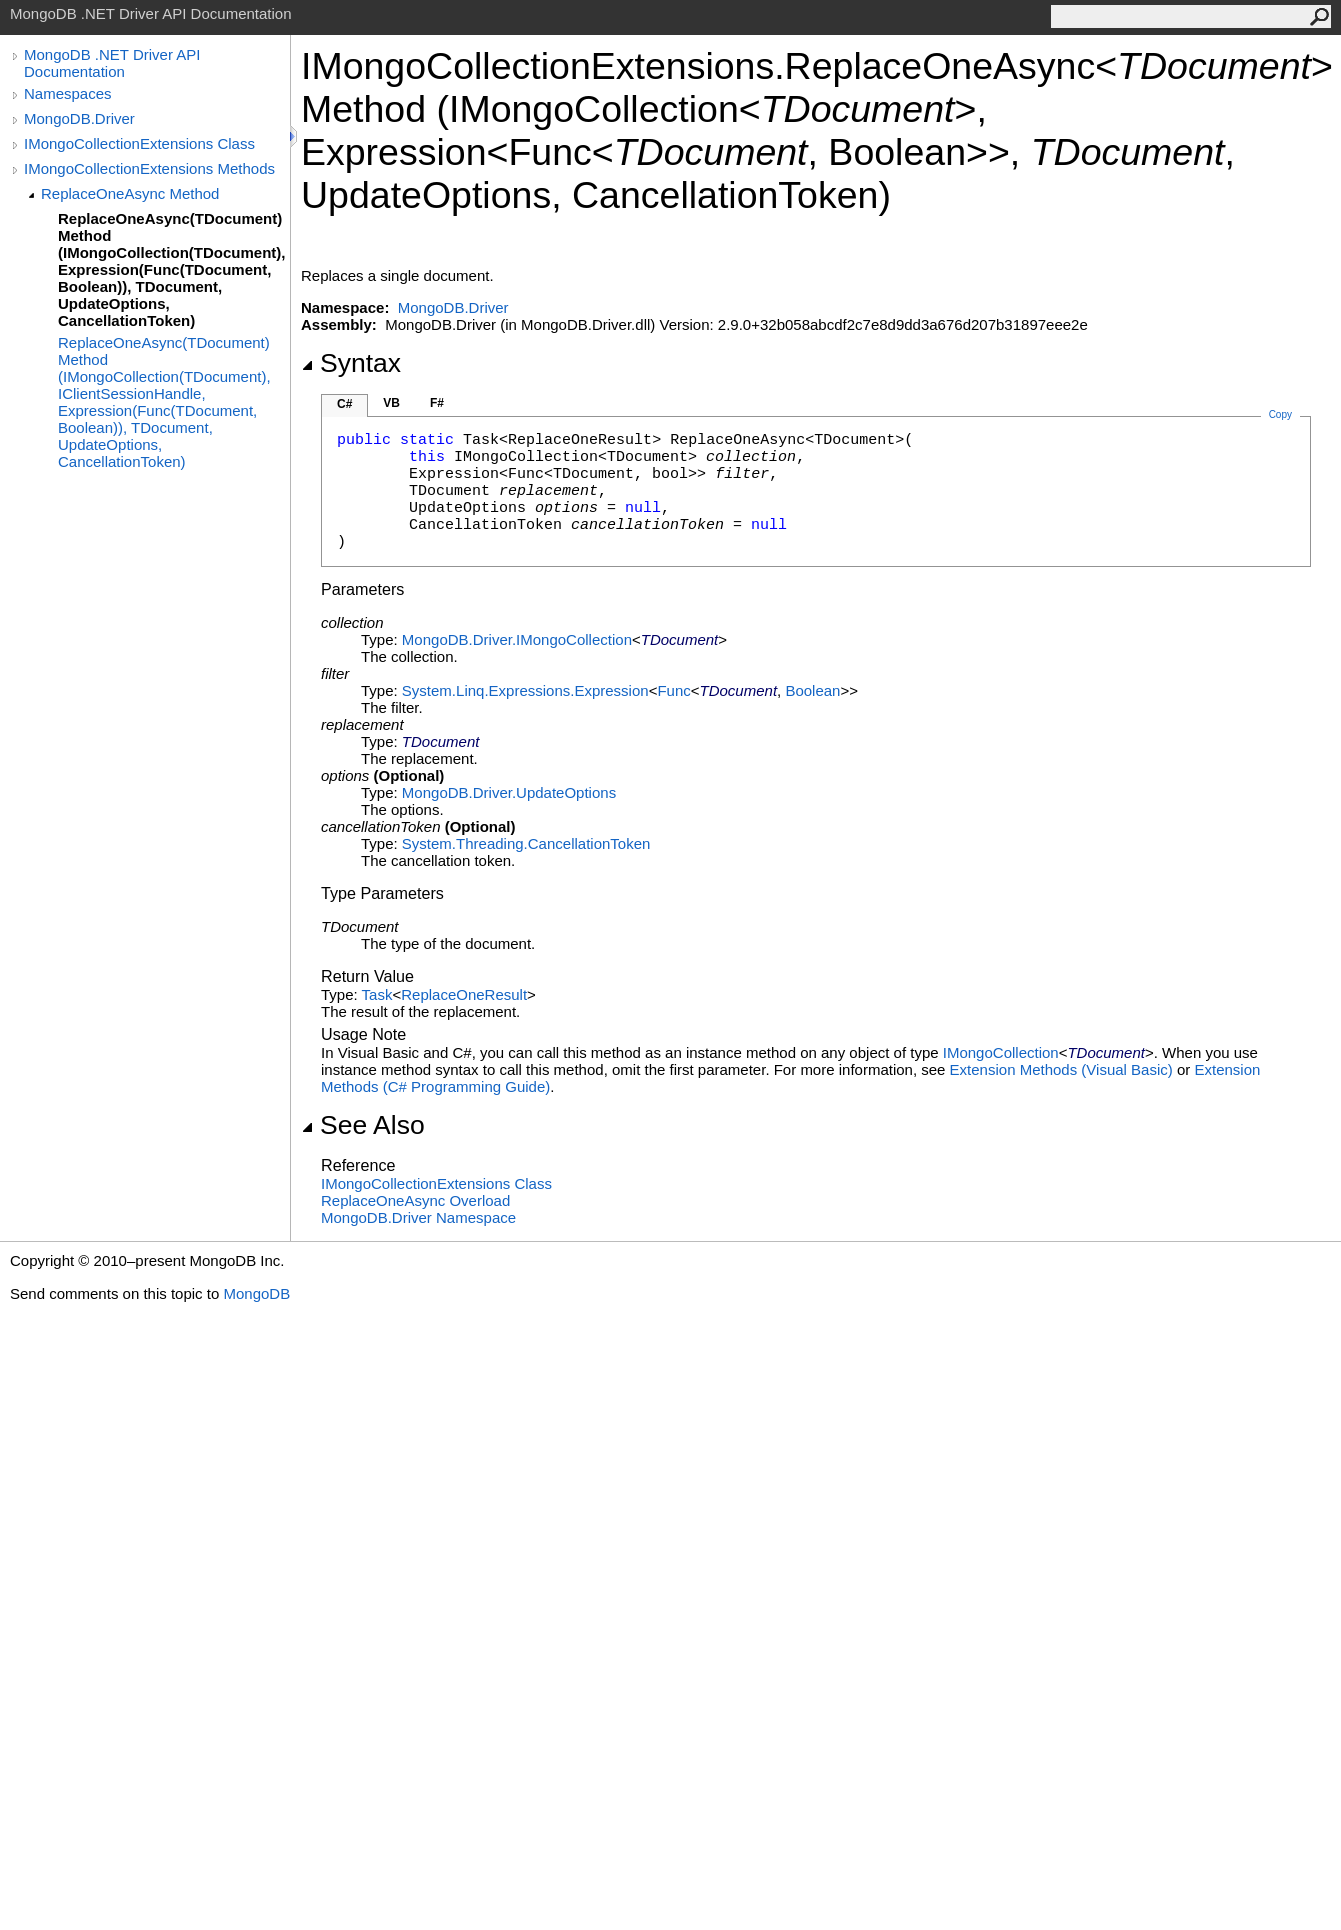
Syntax (351, 363)
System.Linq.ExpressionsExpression (525, 690)
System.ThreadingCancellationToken (526, 843)
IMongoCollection (1001, 1052)
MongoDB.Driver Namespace (418, 1217)
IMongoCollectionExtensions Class (139, 143)
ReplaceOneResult (464, 994)
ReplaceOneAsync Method (130, 193)
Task (377, 994)
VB (391, 403)
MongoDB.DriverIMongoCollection (517, 639)
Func (673, 690)
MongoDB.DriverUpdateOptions (509, 792)
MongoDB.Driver (79, 118)
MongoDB (256, 1293)
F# (437, 403)
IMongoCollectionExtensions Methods (149, 168)
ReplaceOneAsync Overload (415, 1200)
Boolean (812, 690)
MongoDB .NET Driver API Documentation (112, 63)
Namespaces (68, 93)
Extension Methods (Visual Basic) (1061, 1069)
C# (344, 404)
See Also (363, 1125)
